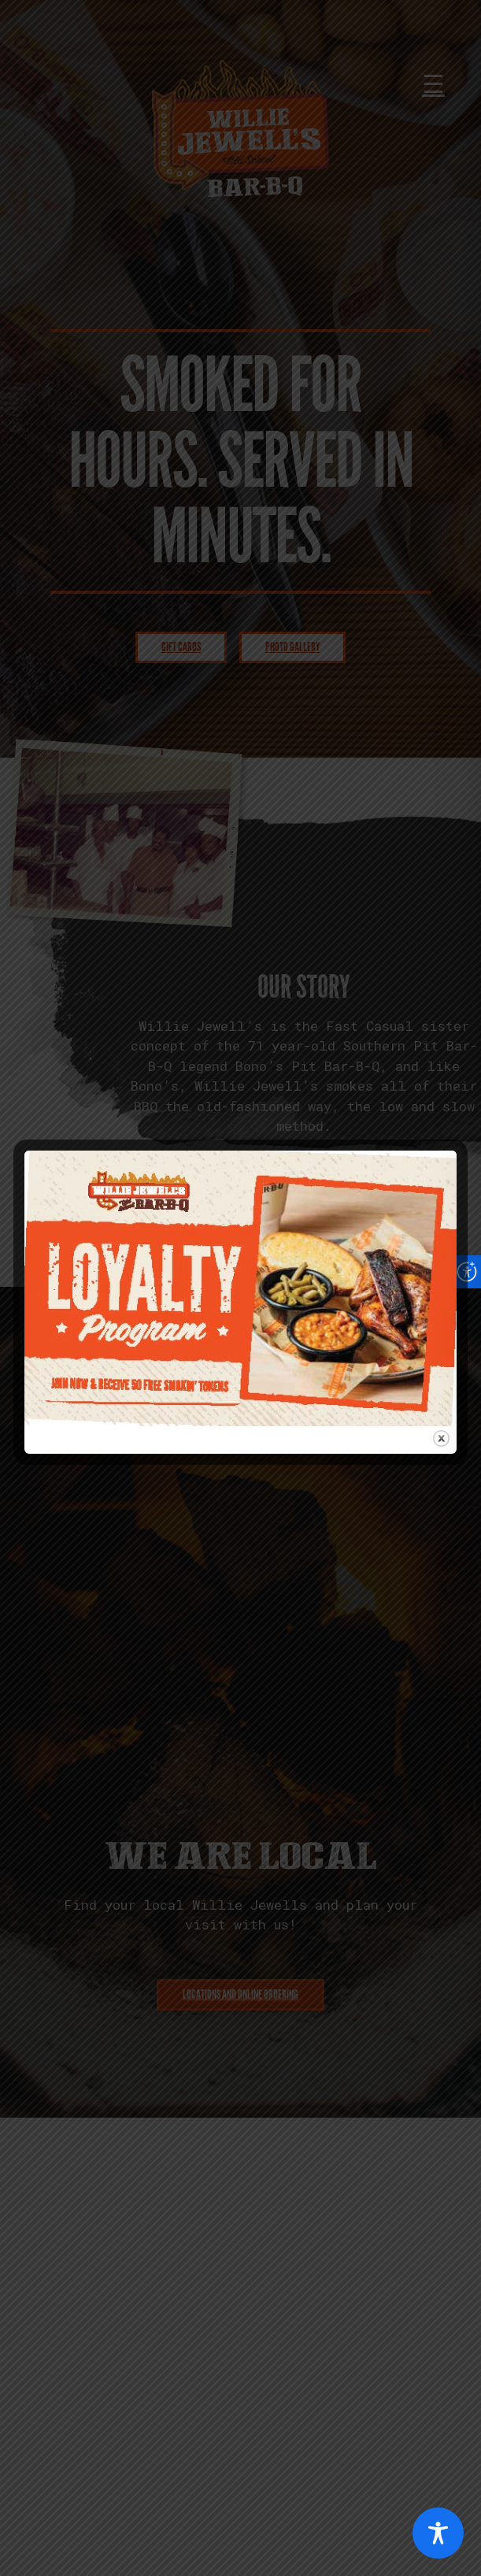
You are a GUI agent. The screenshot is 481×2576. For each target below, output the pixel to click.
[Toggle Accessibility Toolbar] (438, 2533)
